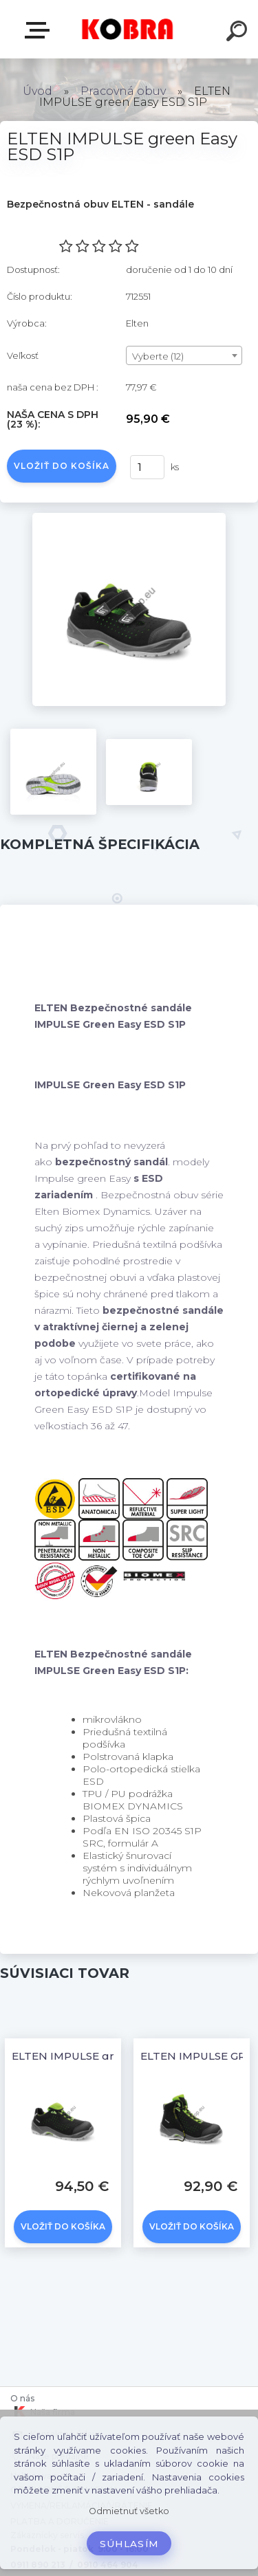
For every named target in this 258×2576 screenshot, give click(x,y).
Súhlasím (129, 2543)
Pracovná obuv (123, 91)
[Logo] (127, 29)
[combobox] (184, 355)
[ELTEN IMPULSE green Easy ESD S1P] (129, 517)
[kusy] (147, 467)
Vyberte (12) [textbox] (158, 356)
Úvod (37, 91)
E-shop (40, 30)
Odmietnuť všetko (129, 2511)
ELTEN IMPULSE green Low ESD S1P (108, 2056)
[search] (238, 33)
